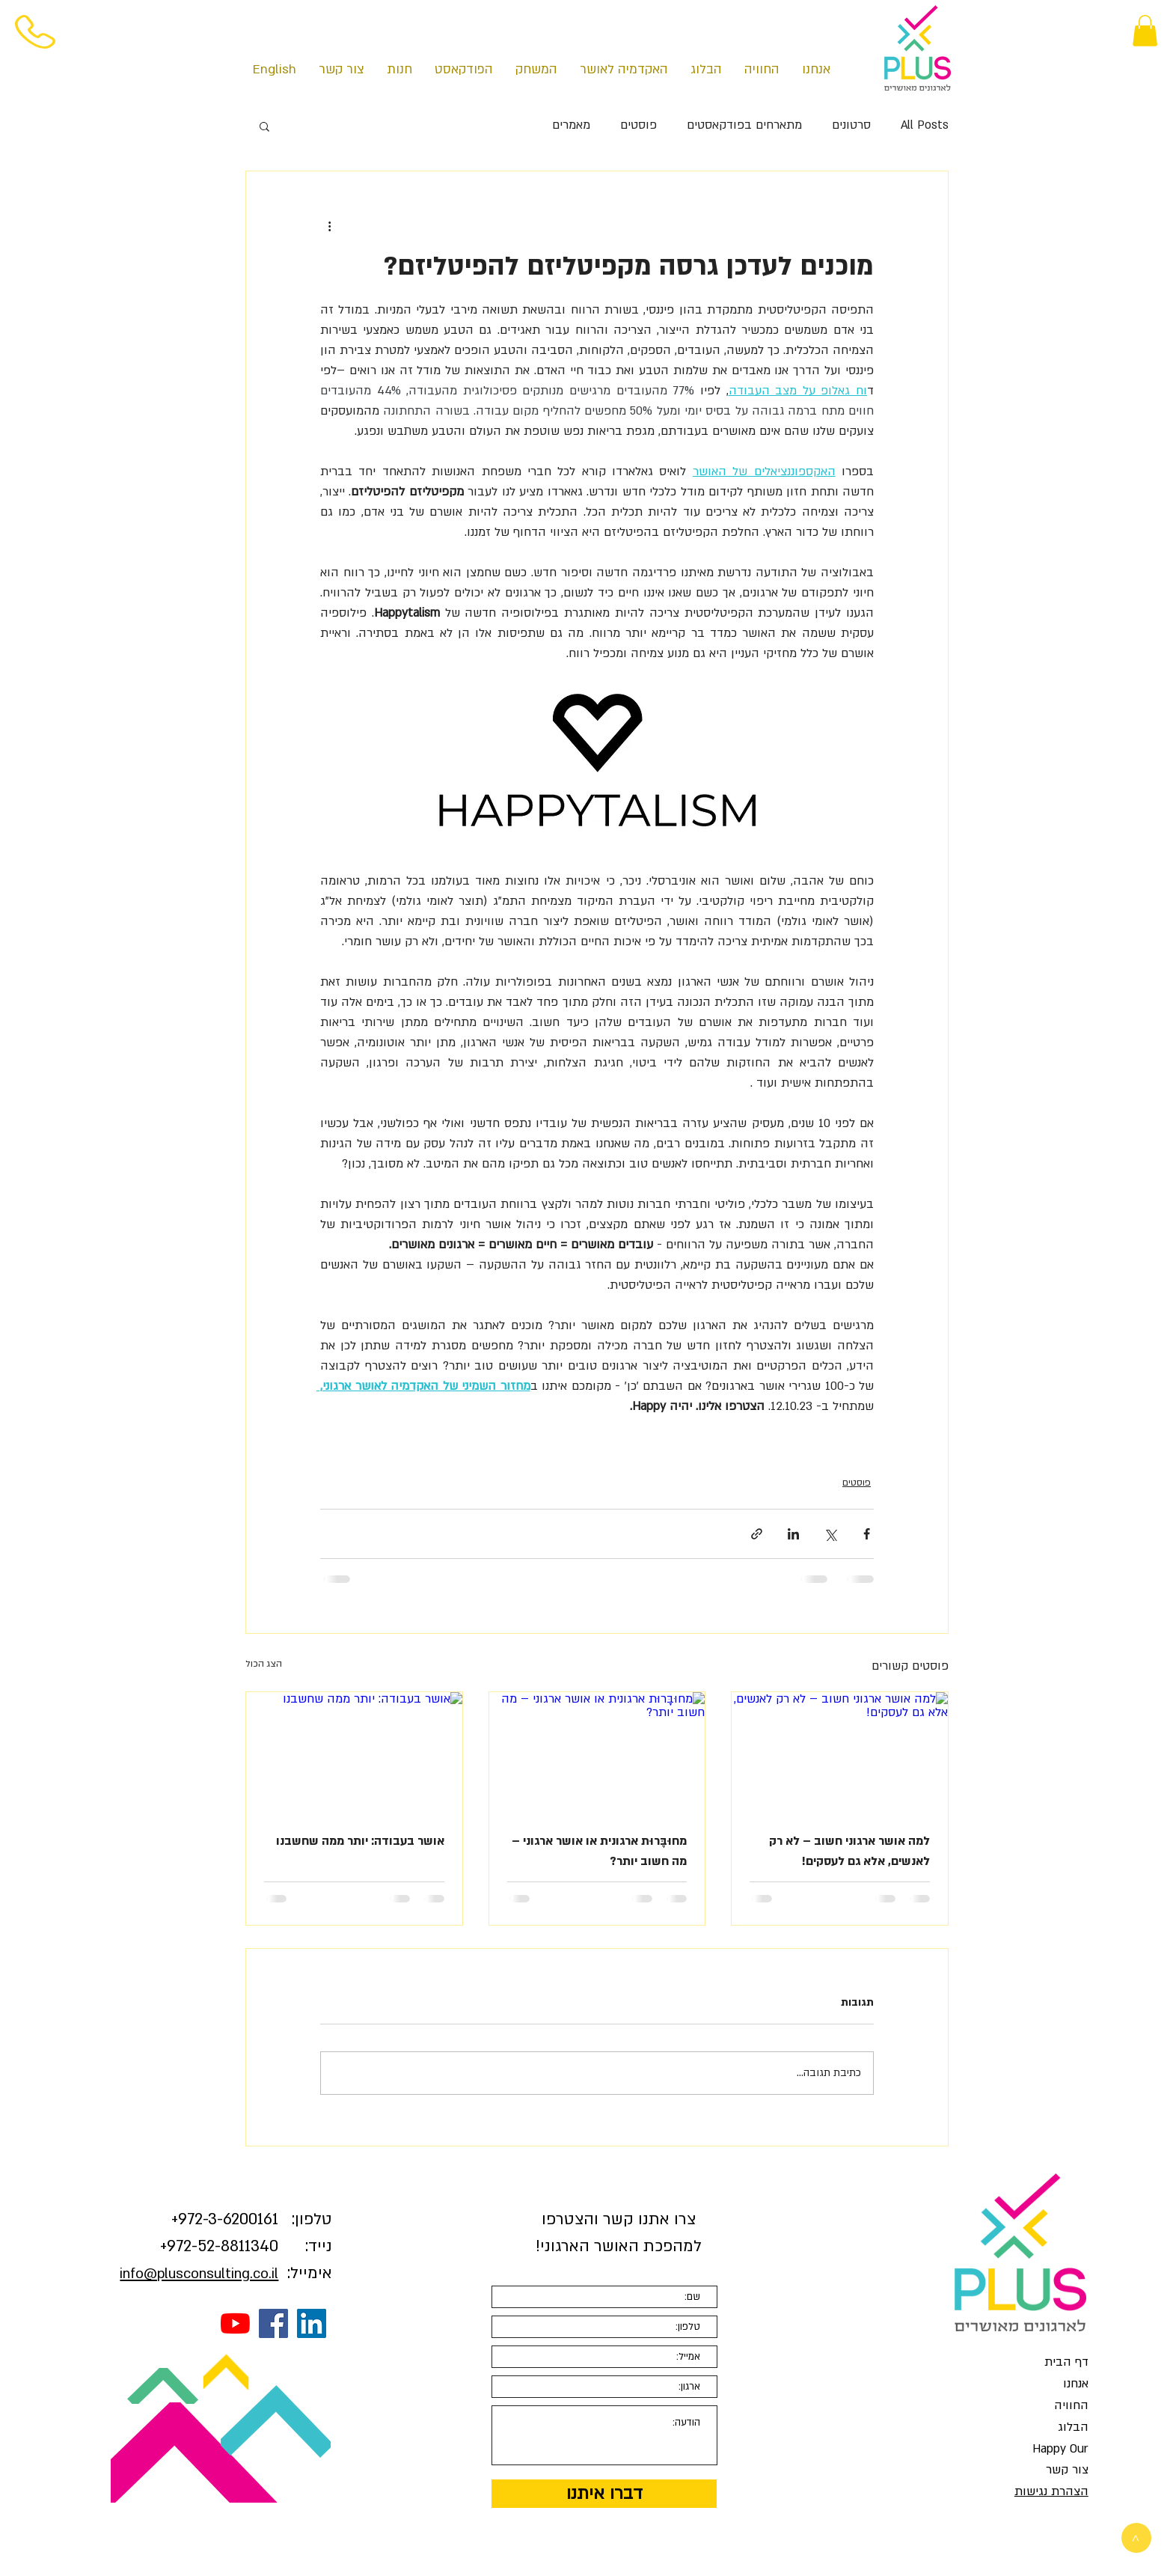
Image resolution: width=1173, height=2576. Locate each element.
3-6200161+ (224, 2219)
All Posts (925, 125)
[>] (1136, 2538)
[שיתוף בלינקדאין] (793, 1534)
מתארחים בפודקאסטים (744, 125)
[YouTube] (235, 2323)
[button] (1145, 30)
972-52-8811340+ (219, 2246)
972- (193, 2219)
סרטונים (851, 125)
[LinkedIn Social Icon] (311, 2323)
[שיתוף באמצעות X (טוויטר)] (830, 1534)
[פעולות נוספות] (329, 225)
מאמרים (571, 125)
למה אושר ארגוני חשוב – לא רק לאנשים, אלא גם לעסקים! (849, 1851)
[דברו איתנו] (604, 2493)
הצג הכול (263, 1664)
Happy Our (1060, 2449)
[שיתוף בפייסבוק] (867, 1534)
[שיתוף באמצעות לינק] (757, 1534)
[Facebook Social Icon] (273, 2323)
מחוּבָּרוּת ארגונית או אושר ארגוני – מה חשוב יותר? (599, 1851)
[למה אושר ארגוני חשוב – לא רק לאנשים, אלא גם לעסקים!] (840, 1752)
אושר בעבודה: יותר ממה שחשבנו (360, 1841)
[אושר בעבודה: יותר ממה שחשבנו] (354, 1752)
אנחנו (1075, 2383)
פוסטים (638, 125)
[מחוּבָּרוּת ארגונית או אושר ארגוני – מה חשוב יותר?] (597, 1752)
